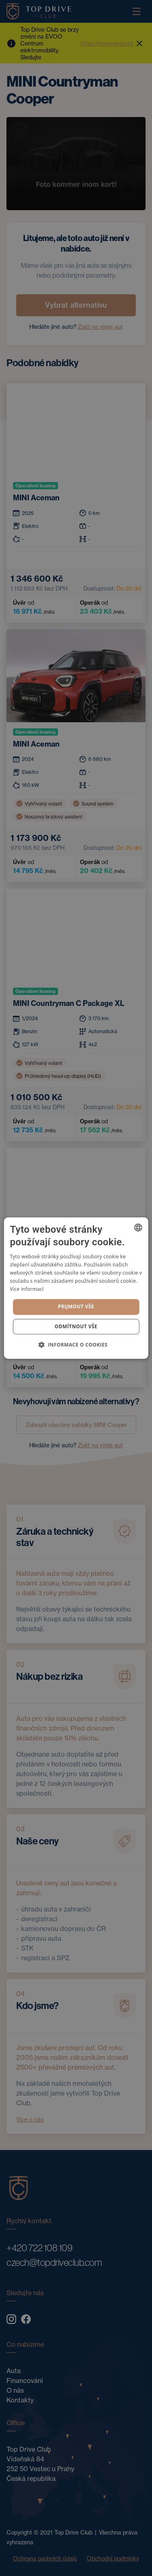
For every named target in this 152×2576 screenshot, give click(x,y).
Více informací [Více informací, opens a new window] (26, 1289)
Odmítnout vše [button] (76, 1326)
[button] (76, 1344)
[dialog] (76, 1288)
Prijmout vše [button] (76, 1306)
